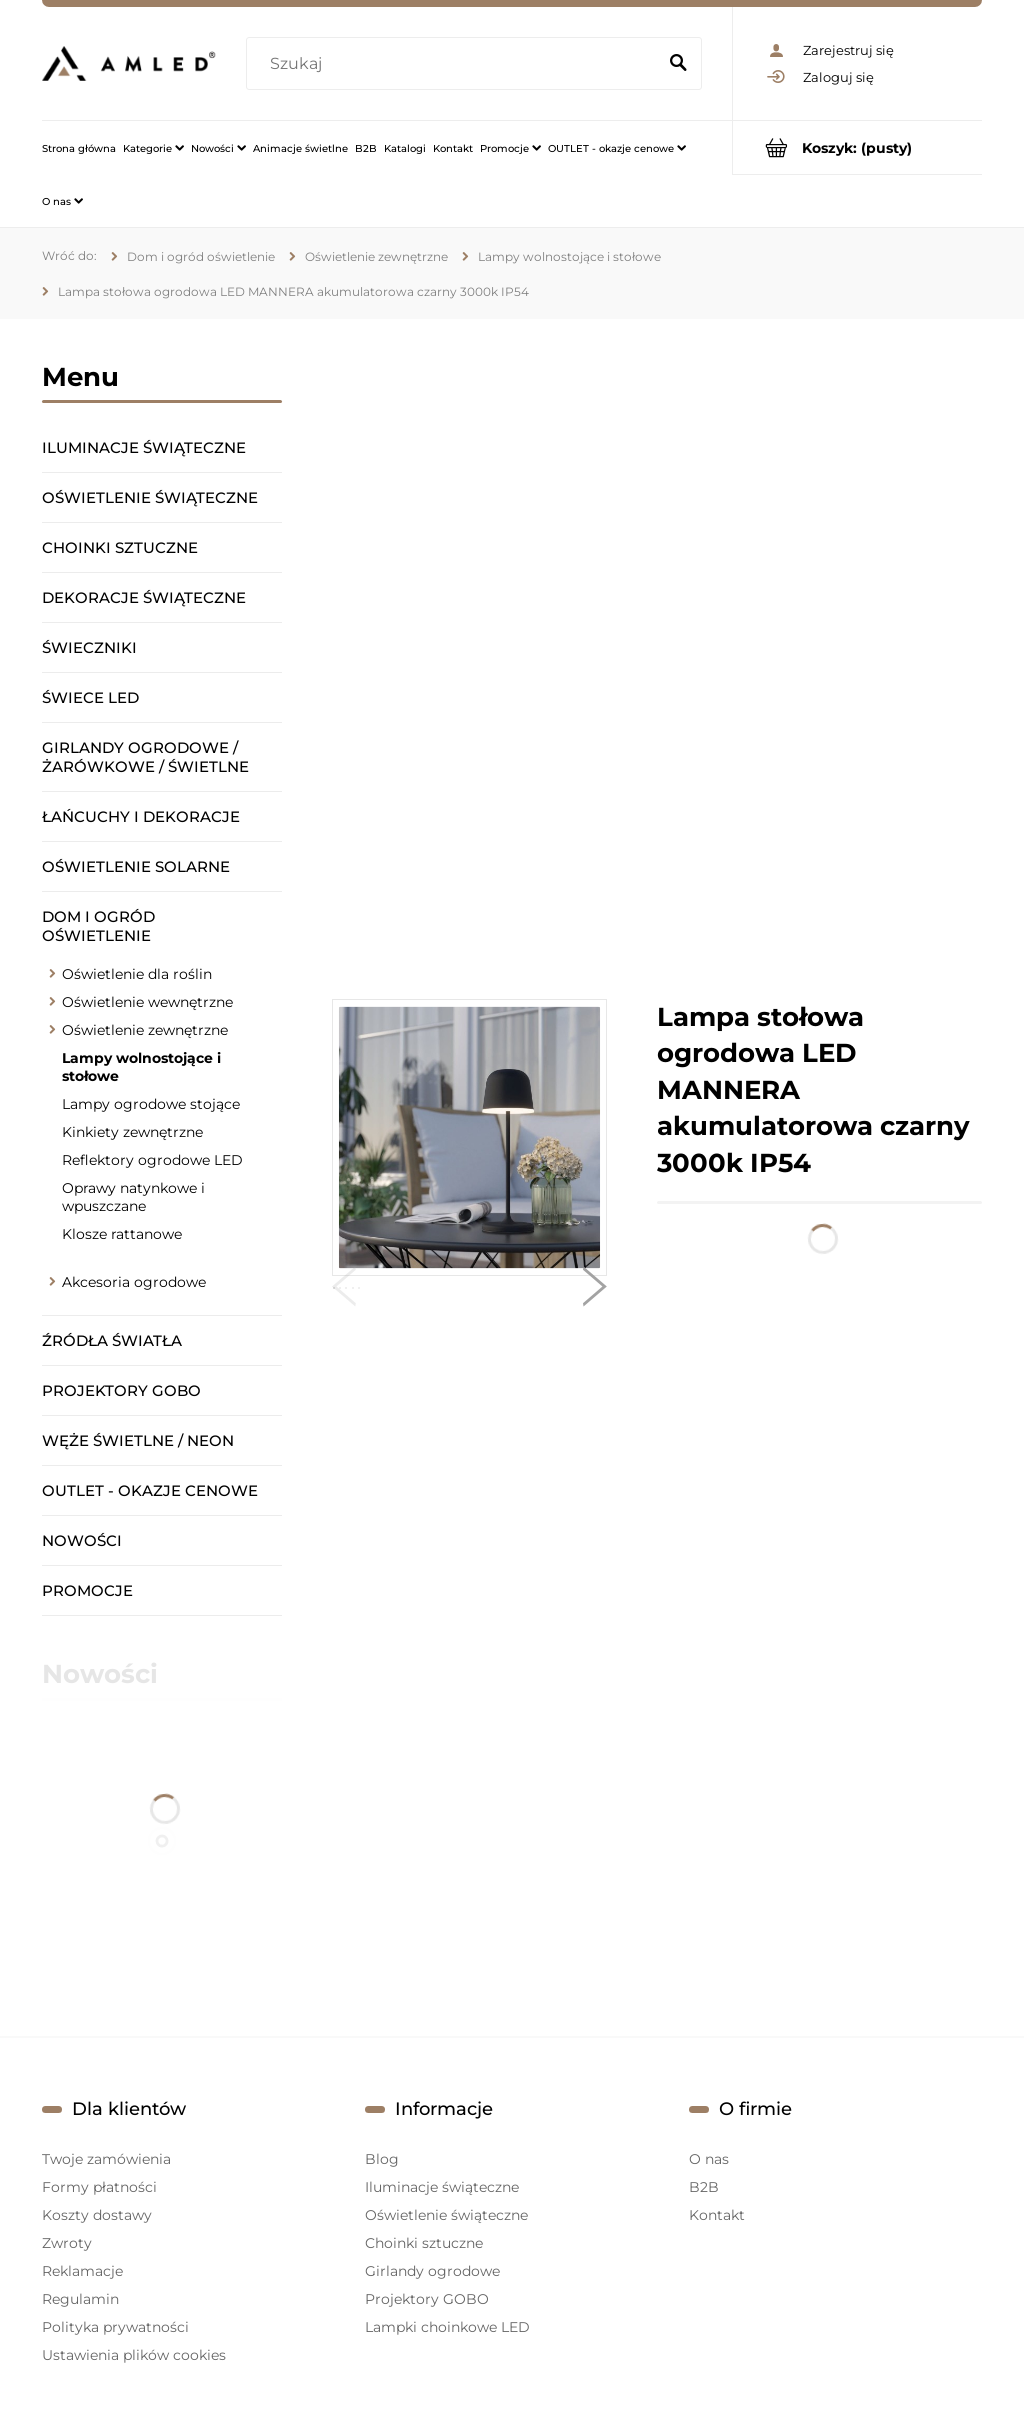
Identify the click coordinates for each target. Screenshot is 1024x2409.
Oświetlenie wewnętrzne (147, 1002)
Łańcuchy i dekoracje (141, 816)
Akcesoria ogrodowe (134, 1282)
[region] (657, 659)
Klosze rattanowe (122, 1234)
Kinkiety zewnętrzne (132, 1132)
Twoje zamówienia (106, 2159)
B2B (704, 2187)
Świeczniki (89, 647)
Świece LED (90, 697)
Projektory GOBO (121, 1390)
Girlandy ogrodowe (432, 2271)
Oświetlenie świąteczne (150, 497)
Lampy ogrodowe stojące (151, 1104)
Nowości (82, 1540)
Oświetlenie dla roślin (137, 974)
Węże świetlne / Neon (138, 1440)
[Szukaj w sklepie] (455, 64)
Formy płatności (99, 2187)
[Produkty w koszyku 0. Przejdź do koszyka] (857, 147)
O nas (709, 2159)
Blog (382, 2159)
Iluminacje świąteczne (144, 447)
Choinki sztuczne (120, 547)
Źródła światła (112, 1340)
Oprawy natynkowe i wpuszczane (133, 1197)
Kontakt (717, 2215)
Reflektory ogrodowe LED (152, 1160)
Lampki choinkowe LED (447, 2327)
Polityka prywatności (115, 2327)
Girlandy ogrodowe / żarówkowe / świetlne (145, 757)
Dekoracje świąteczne (144, 597)
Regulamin (80, 2299)
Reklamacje (82, 2271)
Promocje (87, 1590)
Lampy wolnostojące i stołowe (141, 1067)
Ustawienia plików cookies (134, 2355)
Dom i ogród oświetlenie (98, 926)
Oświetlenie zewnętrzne (145, 1030)
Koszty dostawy (97, 2215)
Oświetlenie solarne (136, 866)
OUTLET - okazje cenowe (150, 1490)
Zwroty (67, 2243)
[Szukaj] (678, 64)
